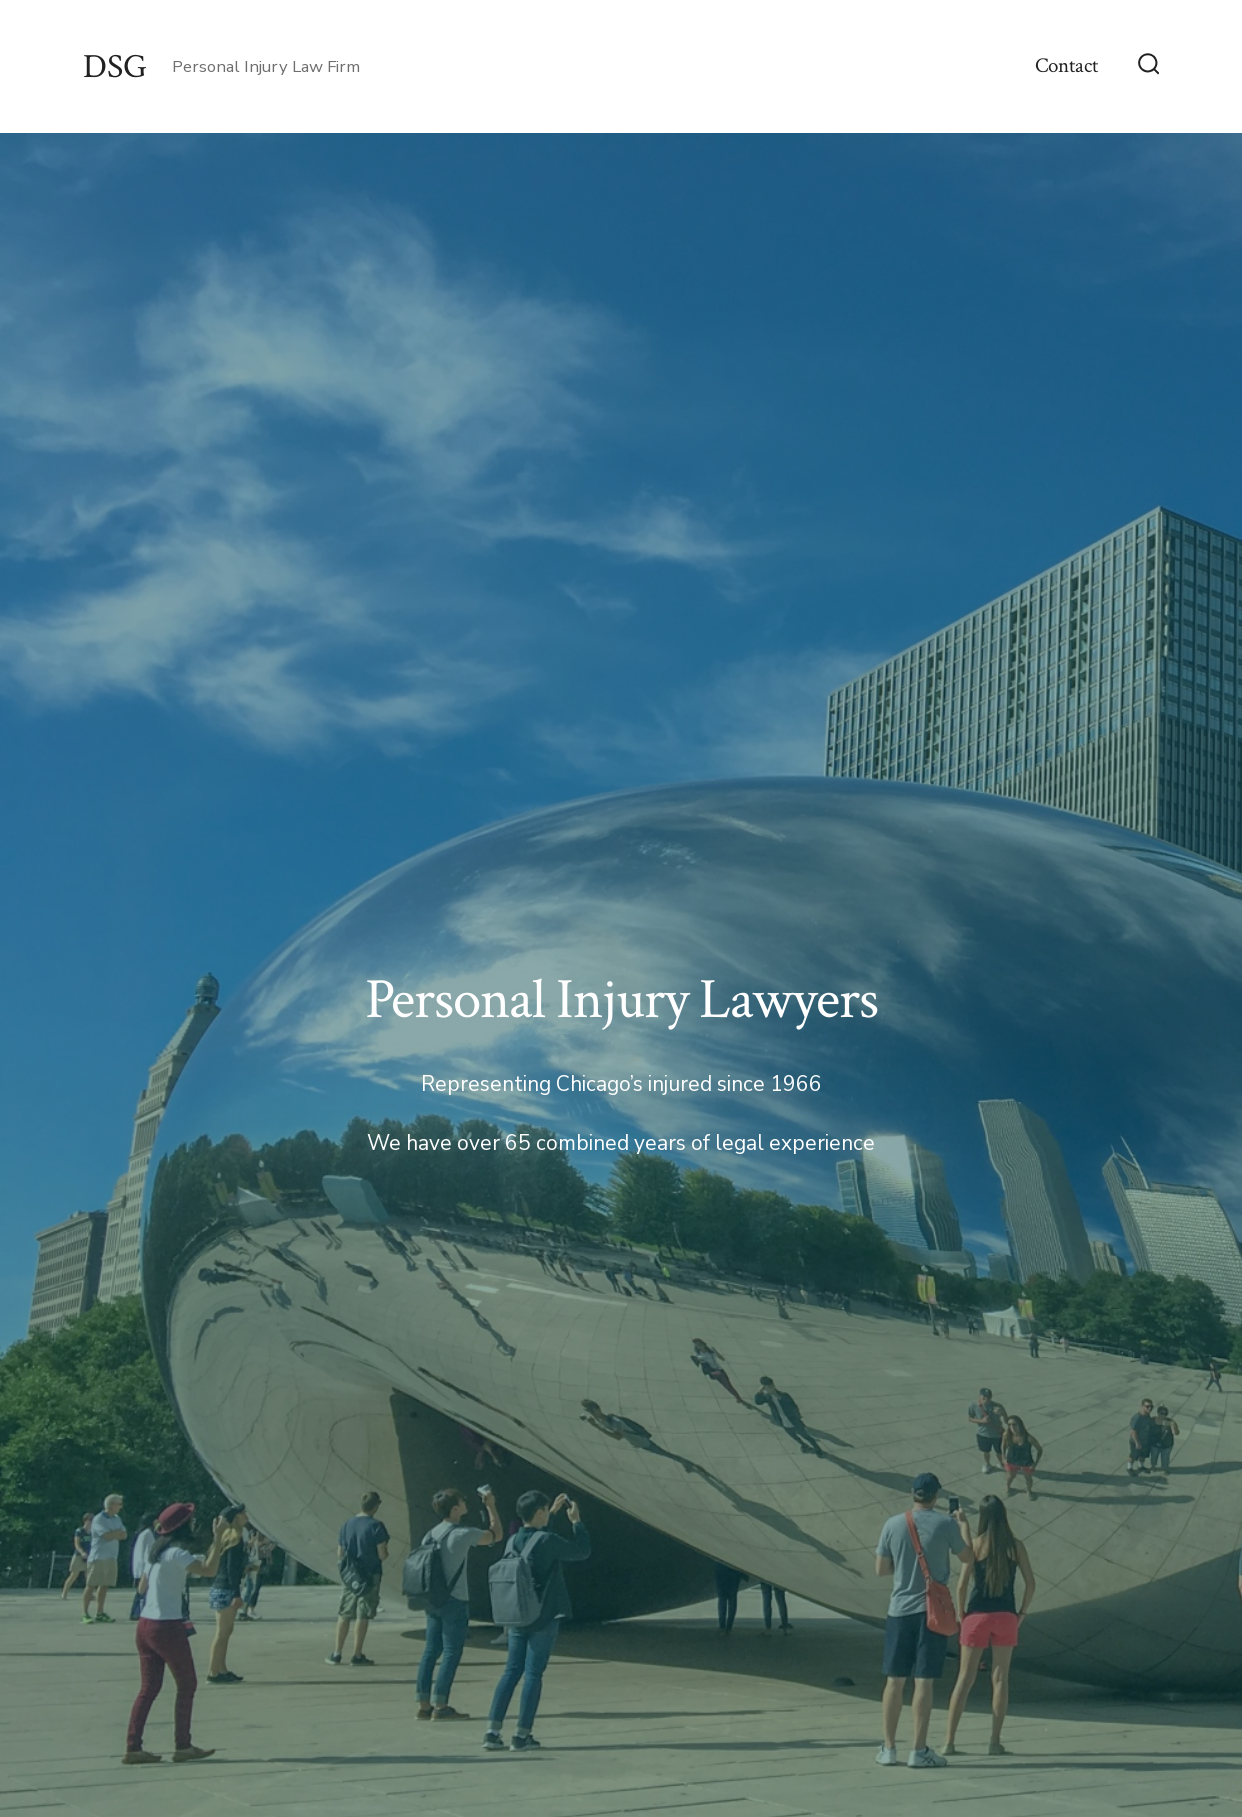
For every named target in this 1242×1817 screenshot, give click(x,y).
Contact (1066, 65)
